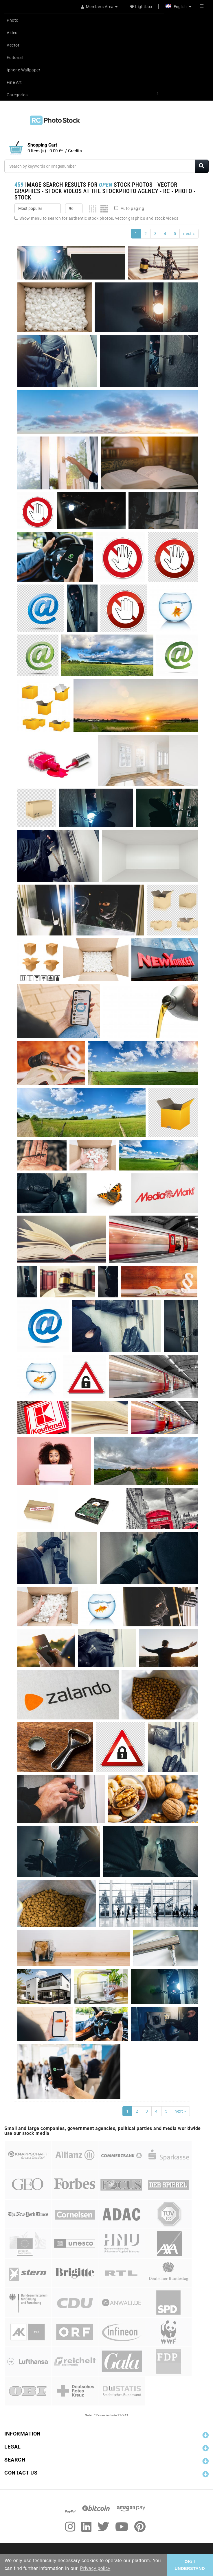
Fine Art (14, 82)
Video (12, 32)
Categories (17, 95)
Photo (13, 20)
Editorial (15, 57)
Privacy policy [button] (95, 2568)
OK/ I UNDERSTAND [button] (190, 2565)
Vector (13, 45)
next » (189, 233)
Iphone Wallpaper (23, 70)
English (179, 6)
